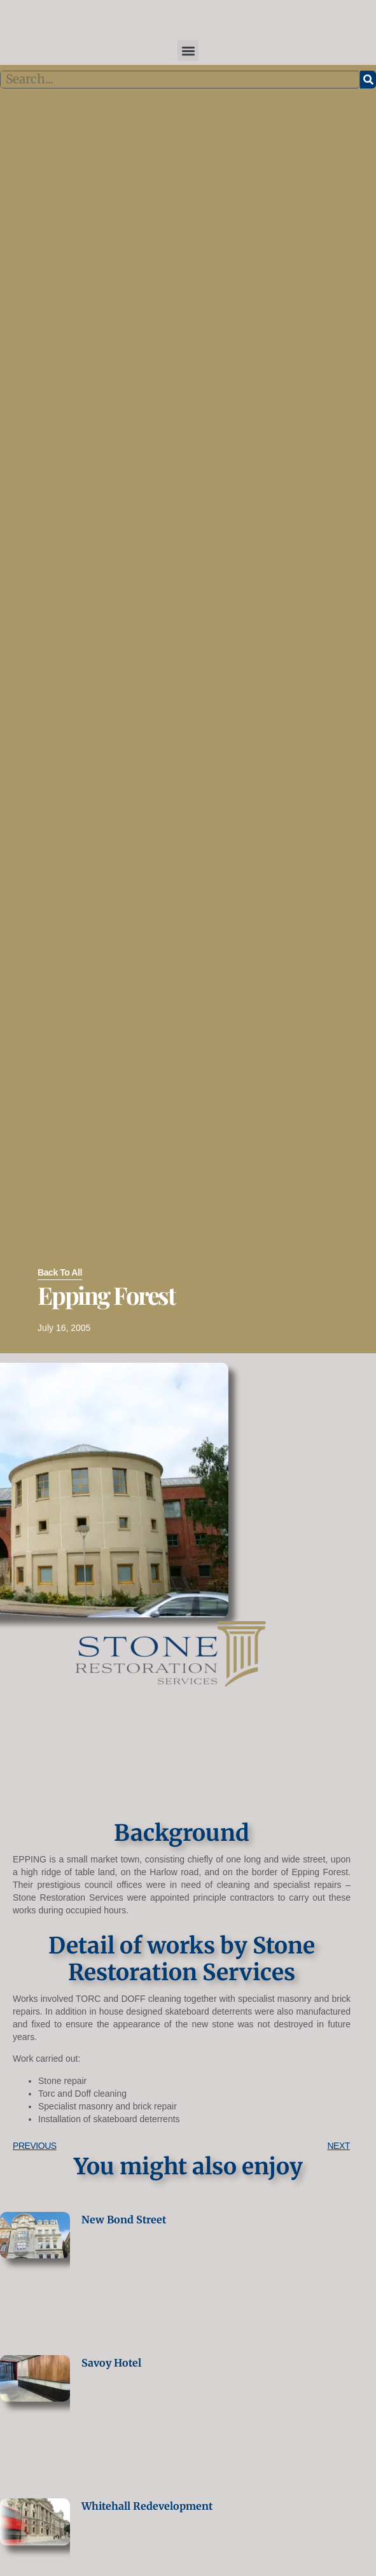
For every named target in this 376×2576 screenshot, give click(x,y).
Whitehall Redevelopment (146, 2506)
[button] (188, 50)
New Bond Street (123, 2219)
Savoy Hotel (111, 2362)
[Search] (368, 79)
